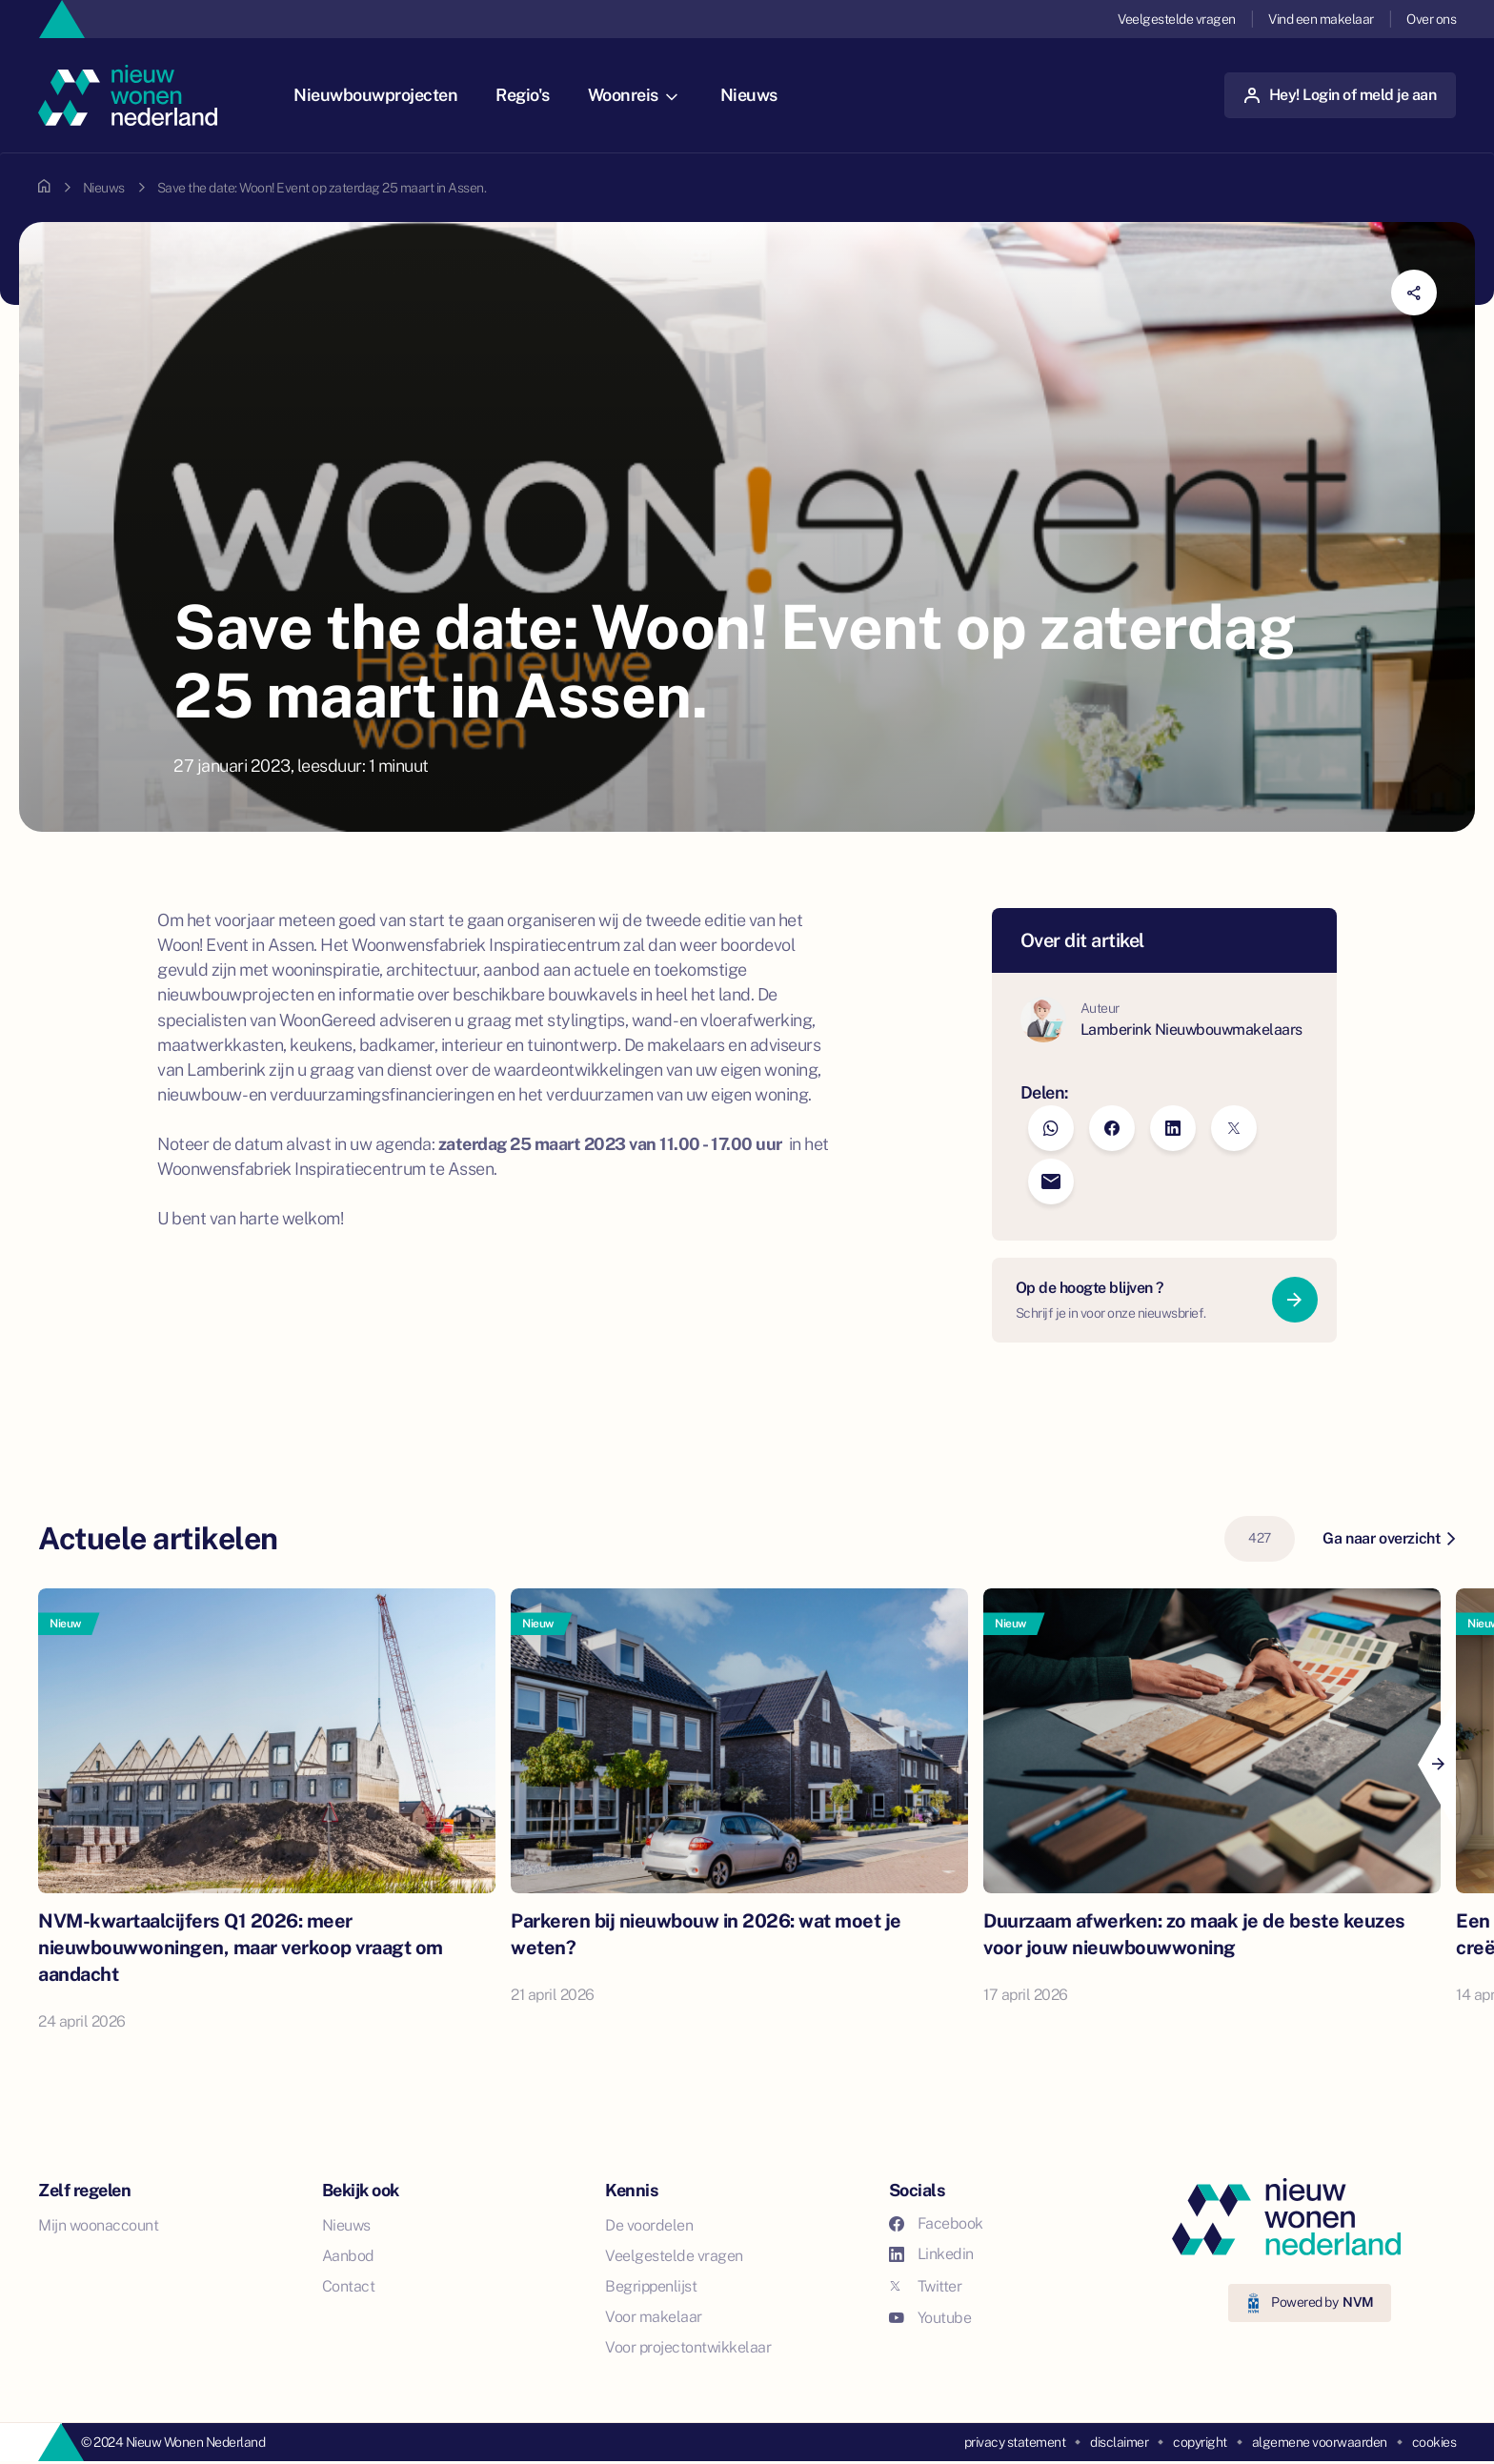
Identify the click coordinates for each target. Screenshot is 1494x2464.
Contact (348, 2286)
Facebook (936, 2223)
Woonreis (632, 95)
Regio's (522, 95)
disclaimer (1119, 2442)
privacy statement (1015, 2442)
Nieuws (748, 95)
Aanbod (348, 2256)
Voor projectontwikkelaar (688, 2347)
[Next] (1437, 1764)
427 (1259, 1537)
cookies (1434, 2442)
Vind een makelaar (1321, 19)
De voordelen (649, 2225)
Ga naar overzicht (1388, 1538)
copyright (1200, 2442)
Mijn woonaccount (98, 2225)
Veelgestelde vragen (1177, 19)
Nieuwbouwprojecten (375, 95)
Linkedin (931, 2254)
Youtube (930, 2318)
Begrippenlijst (651, 2286)
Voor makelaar (653, 2317)
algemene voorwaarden (1319, 2442)
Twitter (925, 2286)
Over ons (1431, 19)
